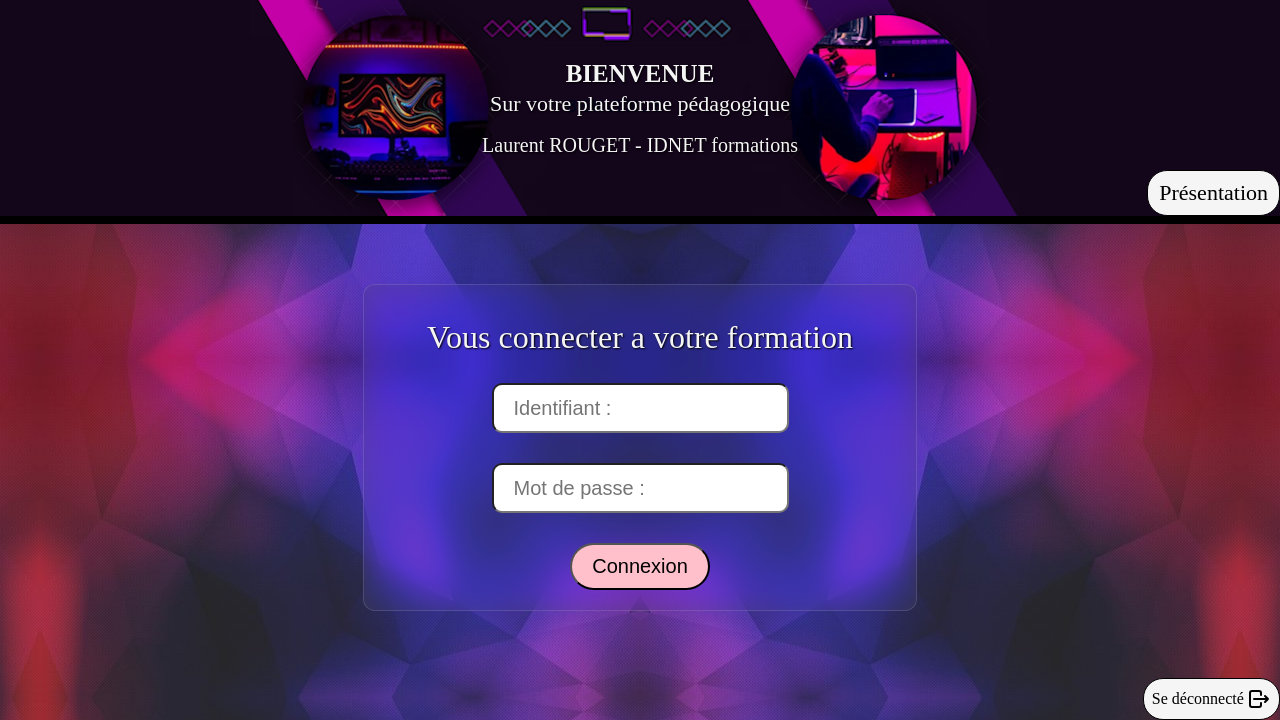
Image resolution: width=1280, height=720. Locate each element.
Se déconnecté (1211, 699)
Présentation (1213, 192)
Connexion (640, 566)
